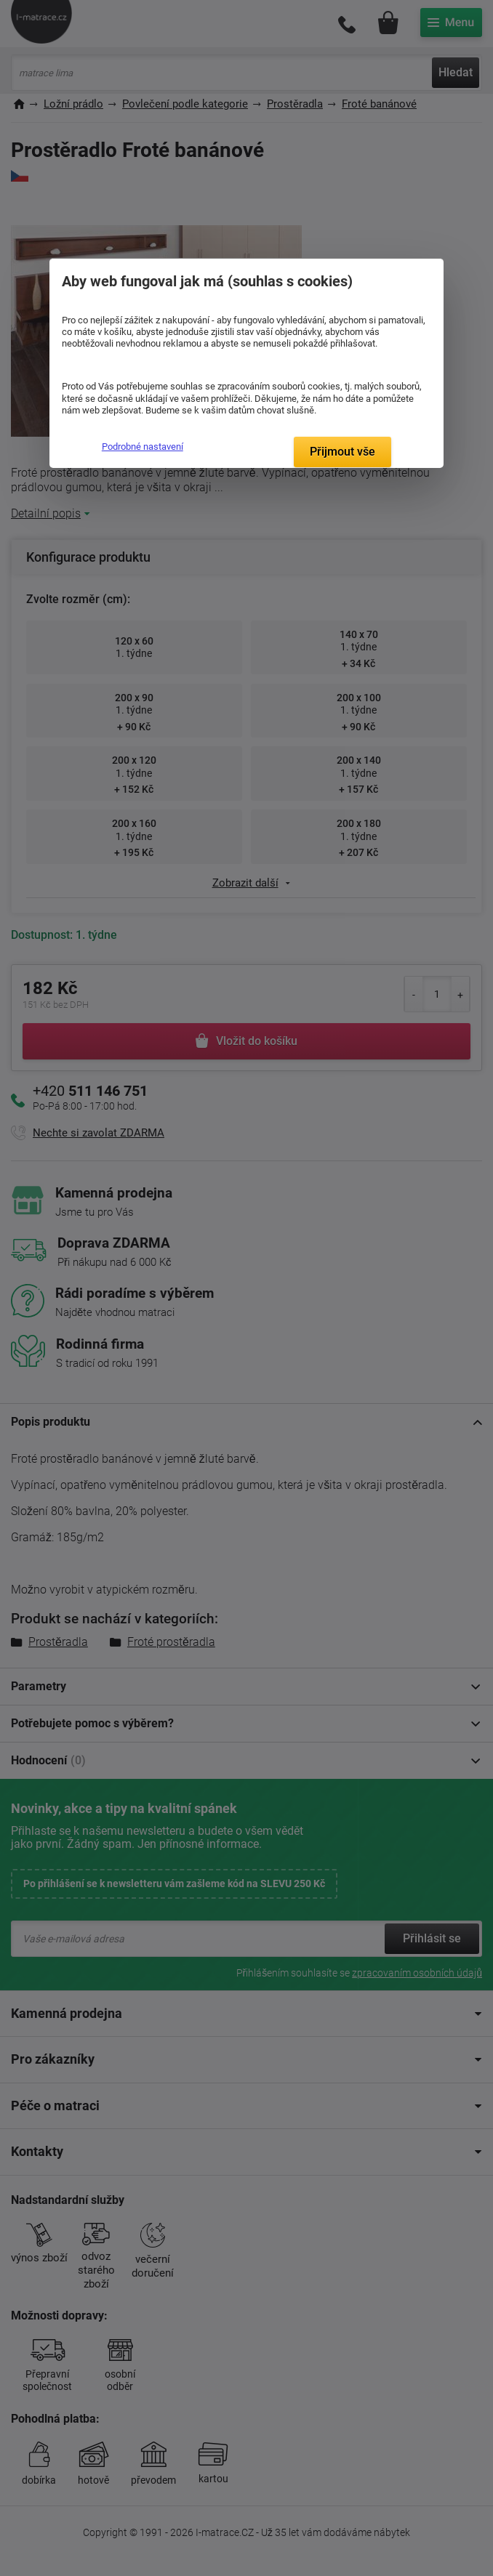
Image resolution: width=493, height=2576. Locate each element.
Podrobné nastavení (142, 446)
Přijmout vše (342, 452)
